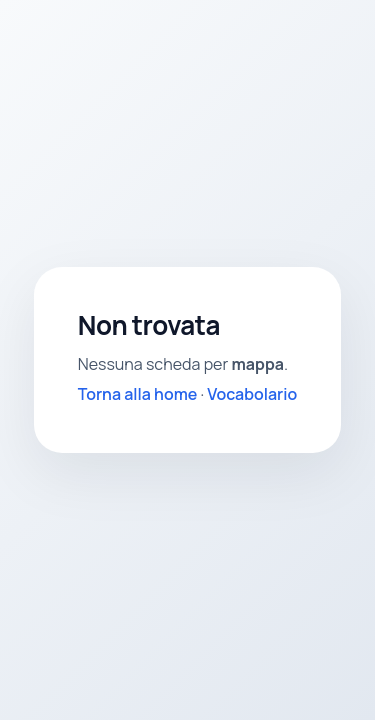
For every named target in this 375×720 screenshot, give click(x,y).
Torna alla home (138, 394)
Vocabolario (252, 394)
